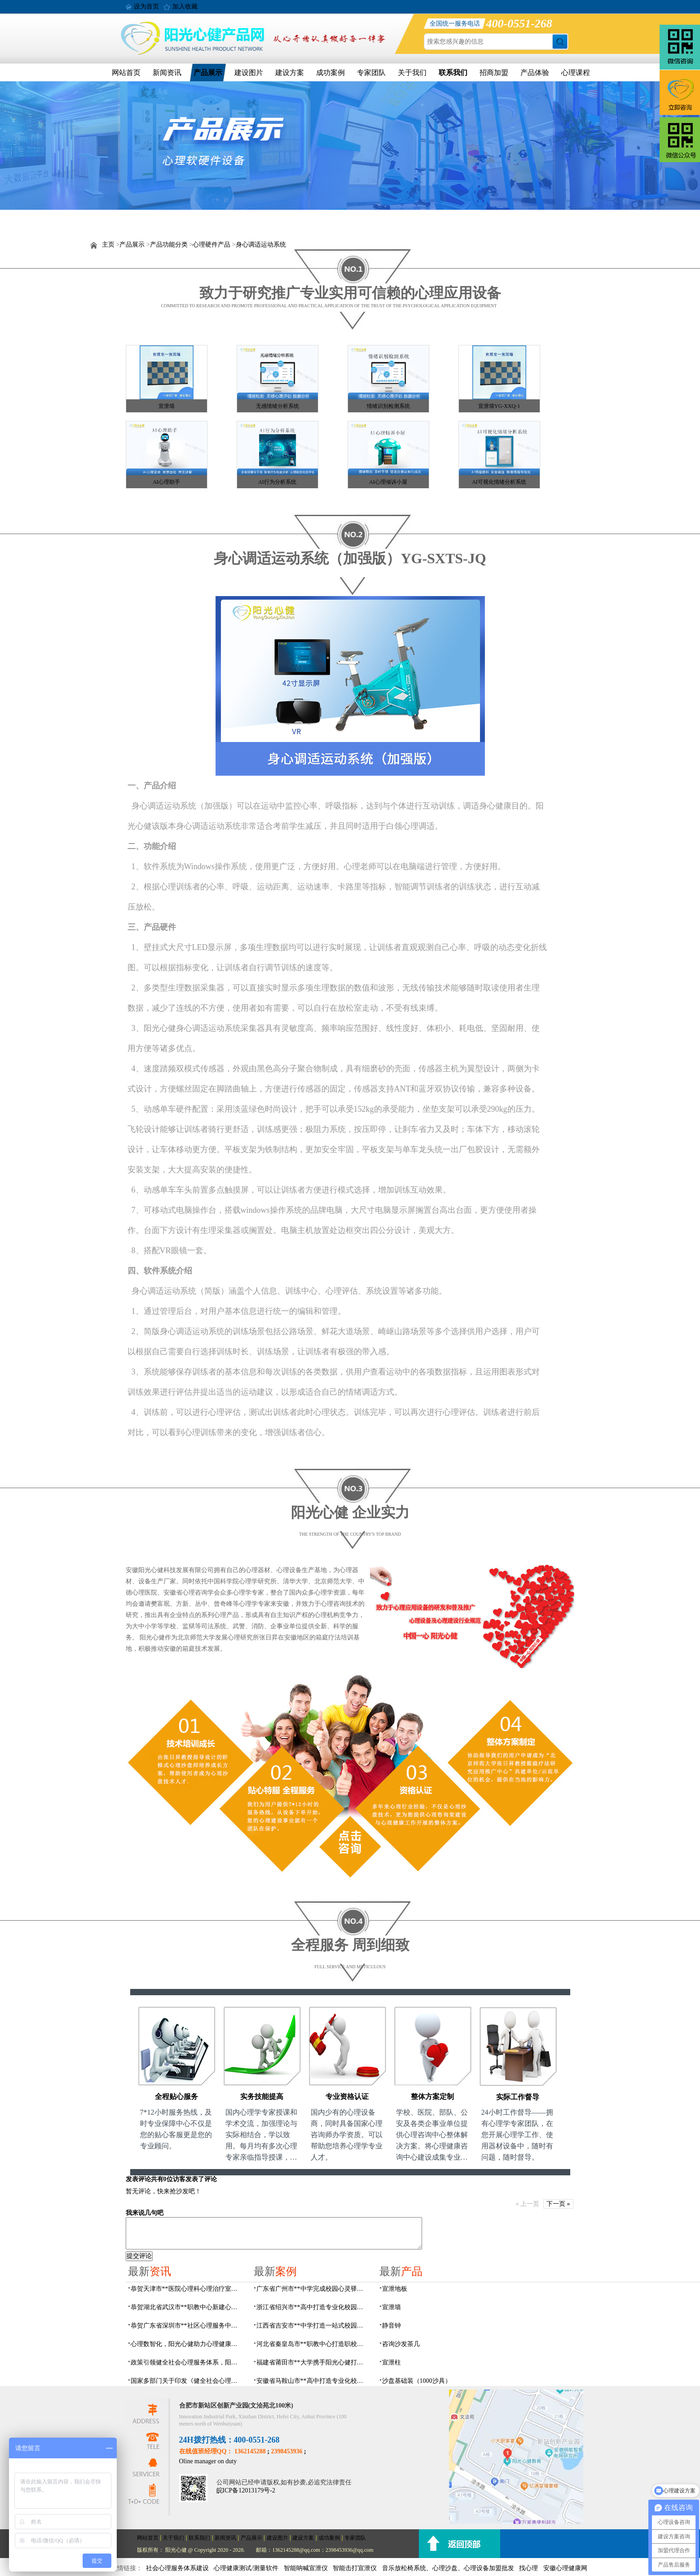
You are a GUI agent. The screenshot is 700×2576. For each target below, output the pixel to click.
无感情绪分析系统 (277, 406)
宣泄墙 (166, 406)
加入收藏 (185, 6)
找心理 (528, 2568)
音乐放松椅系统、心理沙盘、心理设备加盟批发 (448, 2568)
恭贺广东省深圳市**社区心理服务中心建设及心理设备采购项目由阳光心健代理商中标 (187, 2325)
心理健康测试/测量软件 (246, 2568)
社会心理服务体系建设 (177, 2568)
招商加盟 (494, 72)
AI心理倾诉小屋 (388, 482)
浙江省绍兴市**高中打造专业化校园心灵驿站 (312, 2307)
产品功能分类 (169, 244)
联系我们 (453, 72)
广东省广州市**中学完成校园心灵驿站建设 (312, 2288)
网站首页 (126, 72)
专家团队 (371, 72)
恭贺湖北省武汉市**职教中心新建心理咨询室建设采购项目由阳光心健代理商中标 (187, 2307)
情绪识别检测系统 (388, 406)
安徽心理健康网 (565, 2568)
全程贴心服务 (176, 2096)
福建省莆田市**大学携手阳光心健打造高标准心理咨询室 (312, 2362)
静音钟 (391, 2325)
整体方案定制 (432, 2096)
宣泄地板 (394, 2288)
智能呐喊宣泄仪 (306, 2568)
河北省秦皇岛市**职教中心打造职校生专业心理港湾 (312, 2344)
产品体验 (534, 72)
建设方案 (289, 72)
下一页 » (558, 2203)
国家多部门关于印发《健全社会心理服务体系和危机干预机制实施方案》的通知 (187, 2380)
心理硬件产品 (211, 244)
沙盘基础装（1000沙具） (416, 2380)
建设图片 (248, 72)
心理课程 (575, 72)
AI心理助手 (166, 482)
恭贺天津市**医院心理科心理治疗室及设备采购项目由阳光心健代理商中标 (187, 2288)
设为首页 (146, 6)
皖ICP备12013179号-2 (245, 2490)
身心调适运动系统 (261, 244)
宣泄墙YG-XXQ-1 (499, 406)
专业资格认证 (347, 2096)
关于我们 (412, 72)
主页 (108, 244)
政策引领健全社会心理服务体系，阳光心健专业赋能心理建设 (187, 2362)
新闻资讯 (167, 72)
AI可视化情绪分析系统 (499, 482)
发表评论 (138, 2179)
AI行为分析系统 (277, 482)
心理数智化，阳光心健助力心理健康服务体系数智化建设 (187, 2344)
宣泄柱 (391, 2362)
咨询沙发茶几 (401, 2344)
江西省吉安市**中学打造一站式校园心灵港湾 (312, 2325)
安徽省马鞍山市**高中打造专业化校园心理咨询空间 (312, 2380)
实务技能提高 (261, 2096)
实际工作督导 (517, 2097)
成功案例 (330, 72)
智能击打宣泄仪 (355, 2568)
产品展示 (208, 72)
